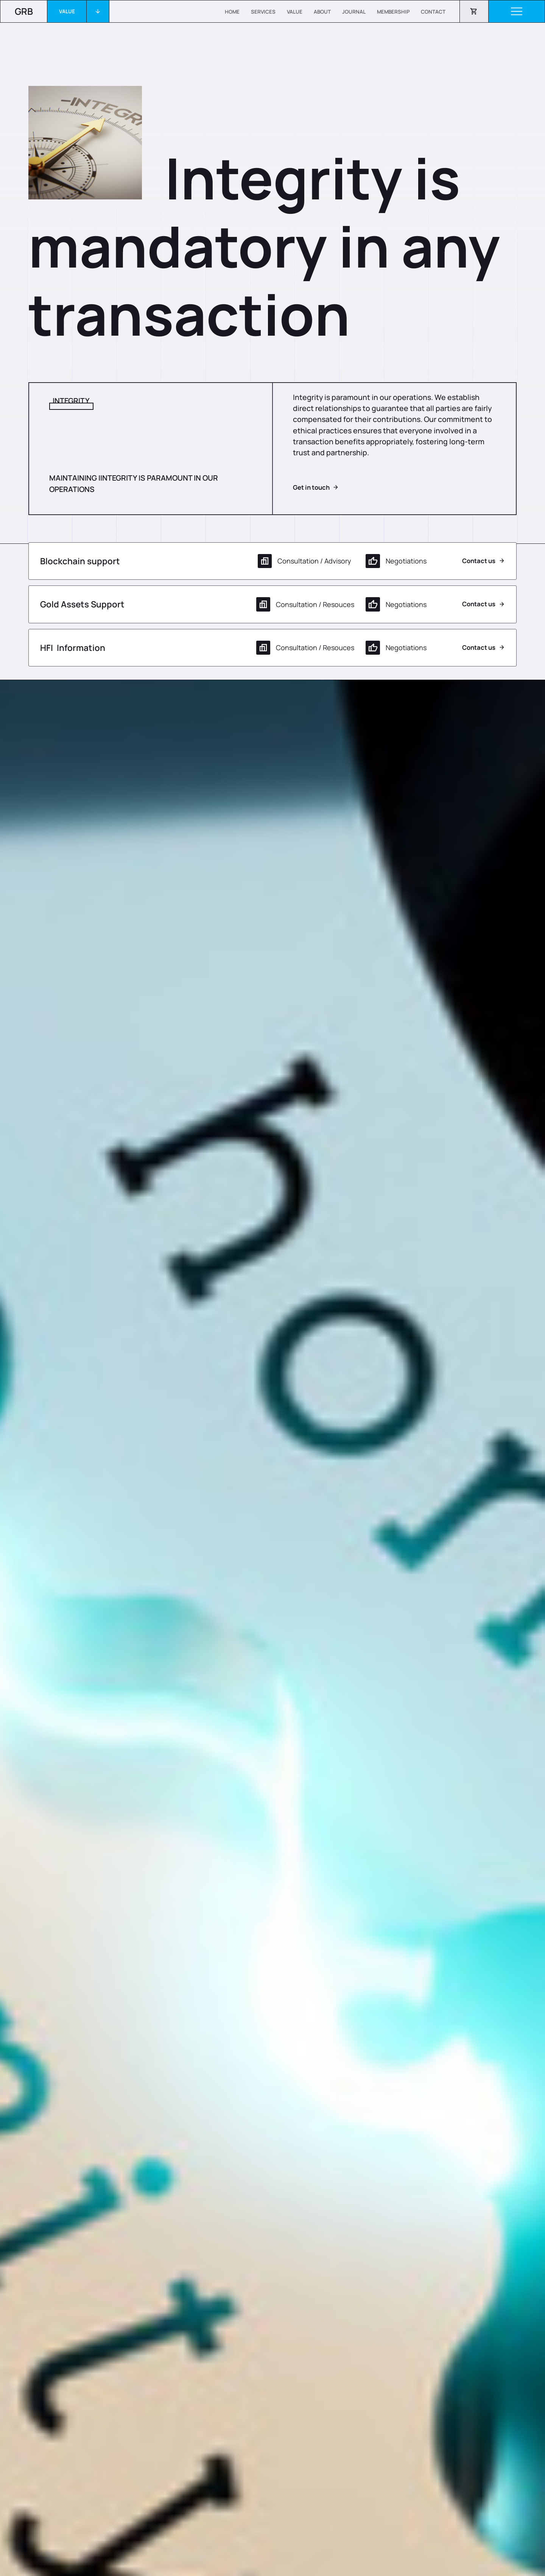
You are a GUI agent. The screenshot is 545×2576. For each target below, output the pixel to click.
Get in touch (311, 488)
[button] (78, 11)
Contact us (478, 560)
